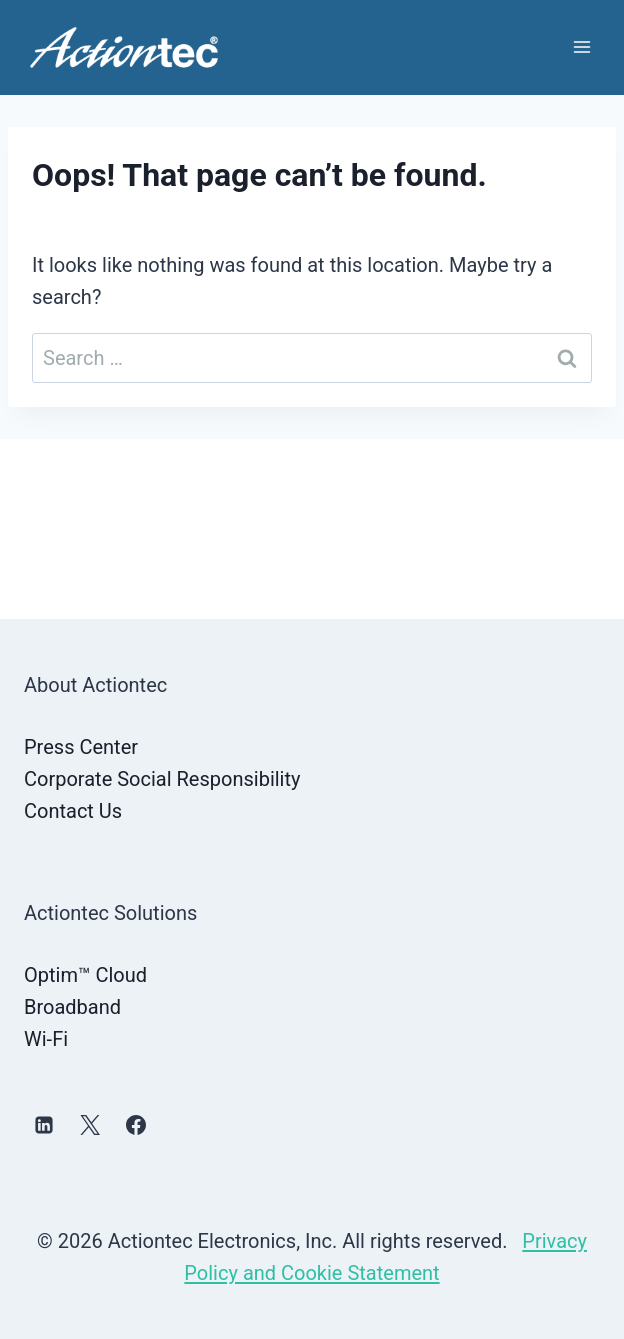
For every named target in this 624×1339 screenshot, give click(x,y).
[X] (90, 1125)
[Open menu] (581, 47)
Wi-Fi (46, 1039)
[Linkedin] (44, 1125)
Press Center (81, 747)
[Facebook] (136, 1125)
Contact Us (73, 811)
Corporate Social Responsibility (162, 779)
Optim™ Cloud (85, 975)
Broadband (72, 1007)
